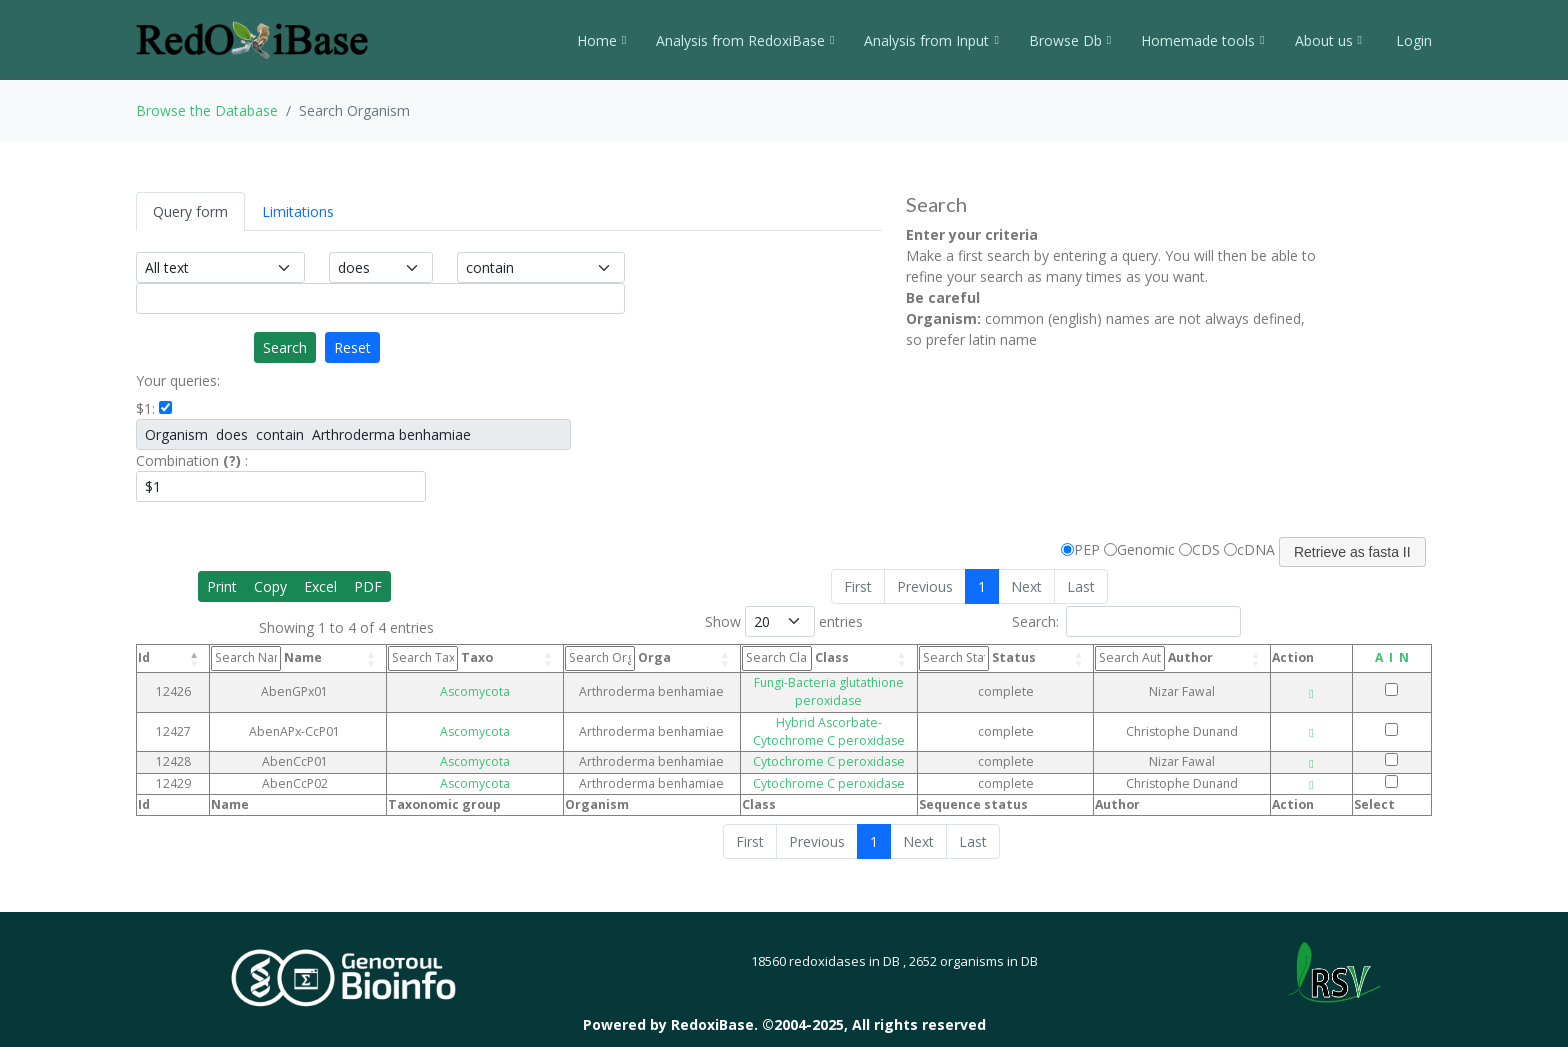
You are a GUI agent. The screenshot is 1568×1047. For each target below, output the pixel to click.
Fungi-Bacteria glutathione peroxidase (817, 682)
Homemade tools (1202, 40)
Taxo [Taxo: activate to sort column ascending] (420, 658)
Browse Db (1070, 40)
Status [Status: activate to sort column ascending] (1019, 658)
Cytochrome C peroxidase (817, 725)
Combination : (192, 460)
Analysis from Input (931, 40)
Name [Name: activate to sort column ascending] (271, 658)
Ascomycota (440, 682)
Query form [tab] (190, 211)
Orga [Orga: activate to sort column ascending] (567, 658)
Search (285, 347)
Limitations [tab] (298, 211)
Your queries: (178, 380)
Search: (1126, 621)
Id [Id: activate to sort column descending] (144, 657)
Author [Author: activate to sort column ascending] (1179, 658)
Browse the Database (207, 110)
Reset (352, 347)
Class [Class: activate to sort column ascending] (730, 658)
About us (1328, 40)
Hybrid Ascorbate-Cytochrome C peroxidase (817, 703)
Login (1412, 40)
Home (601, 40)
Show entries (784, 621)
